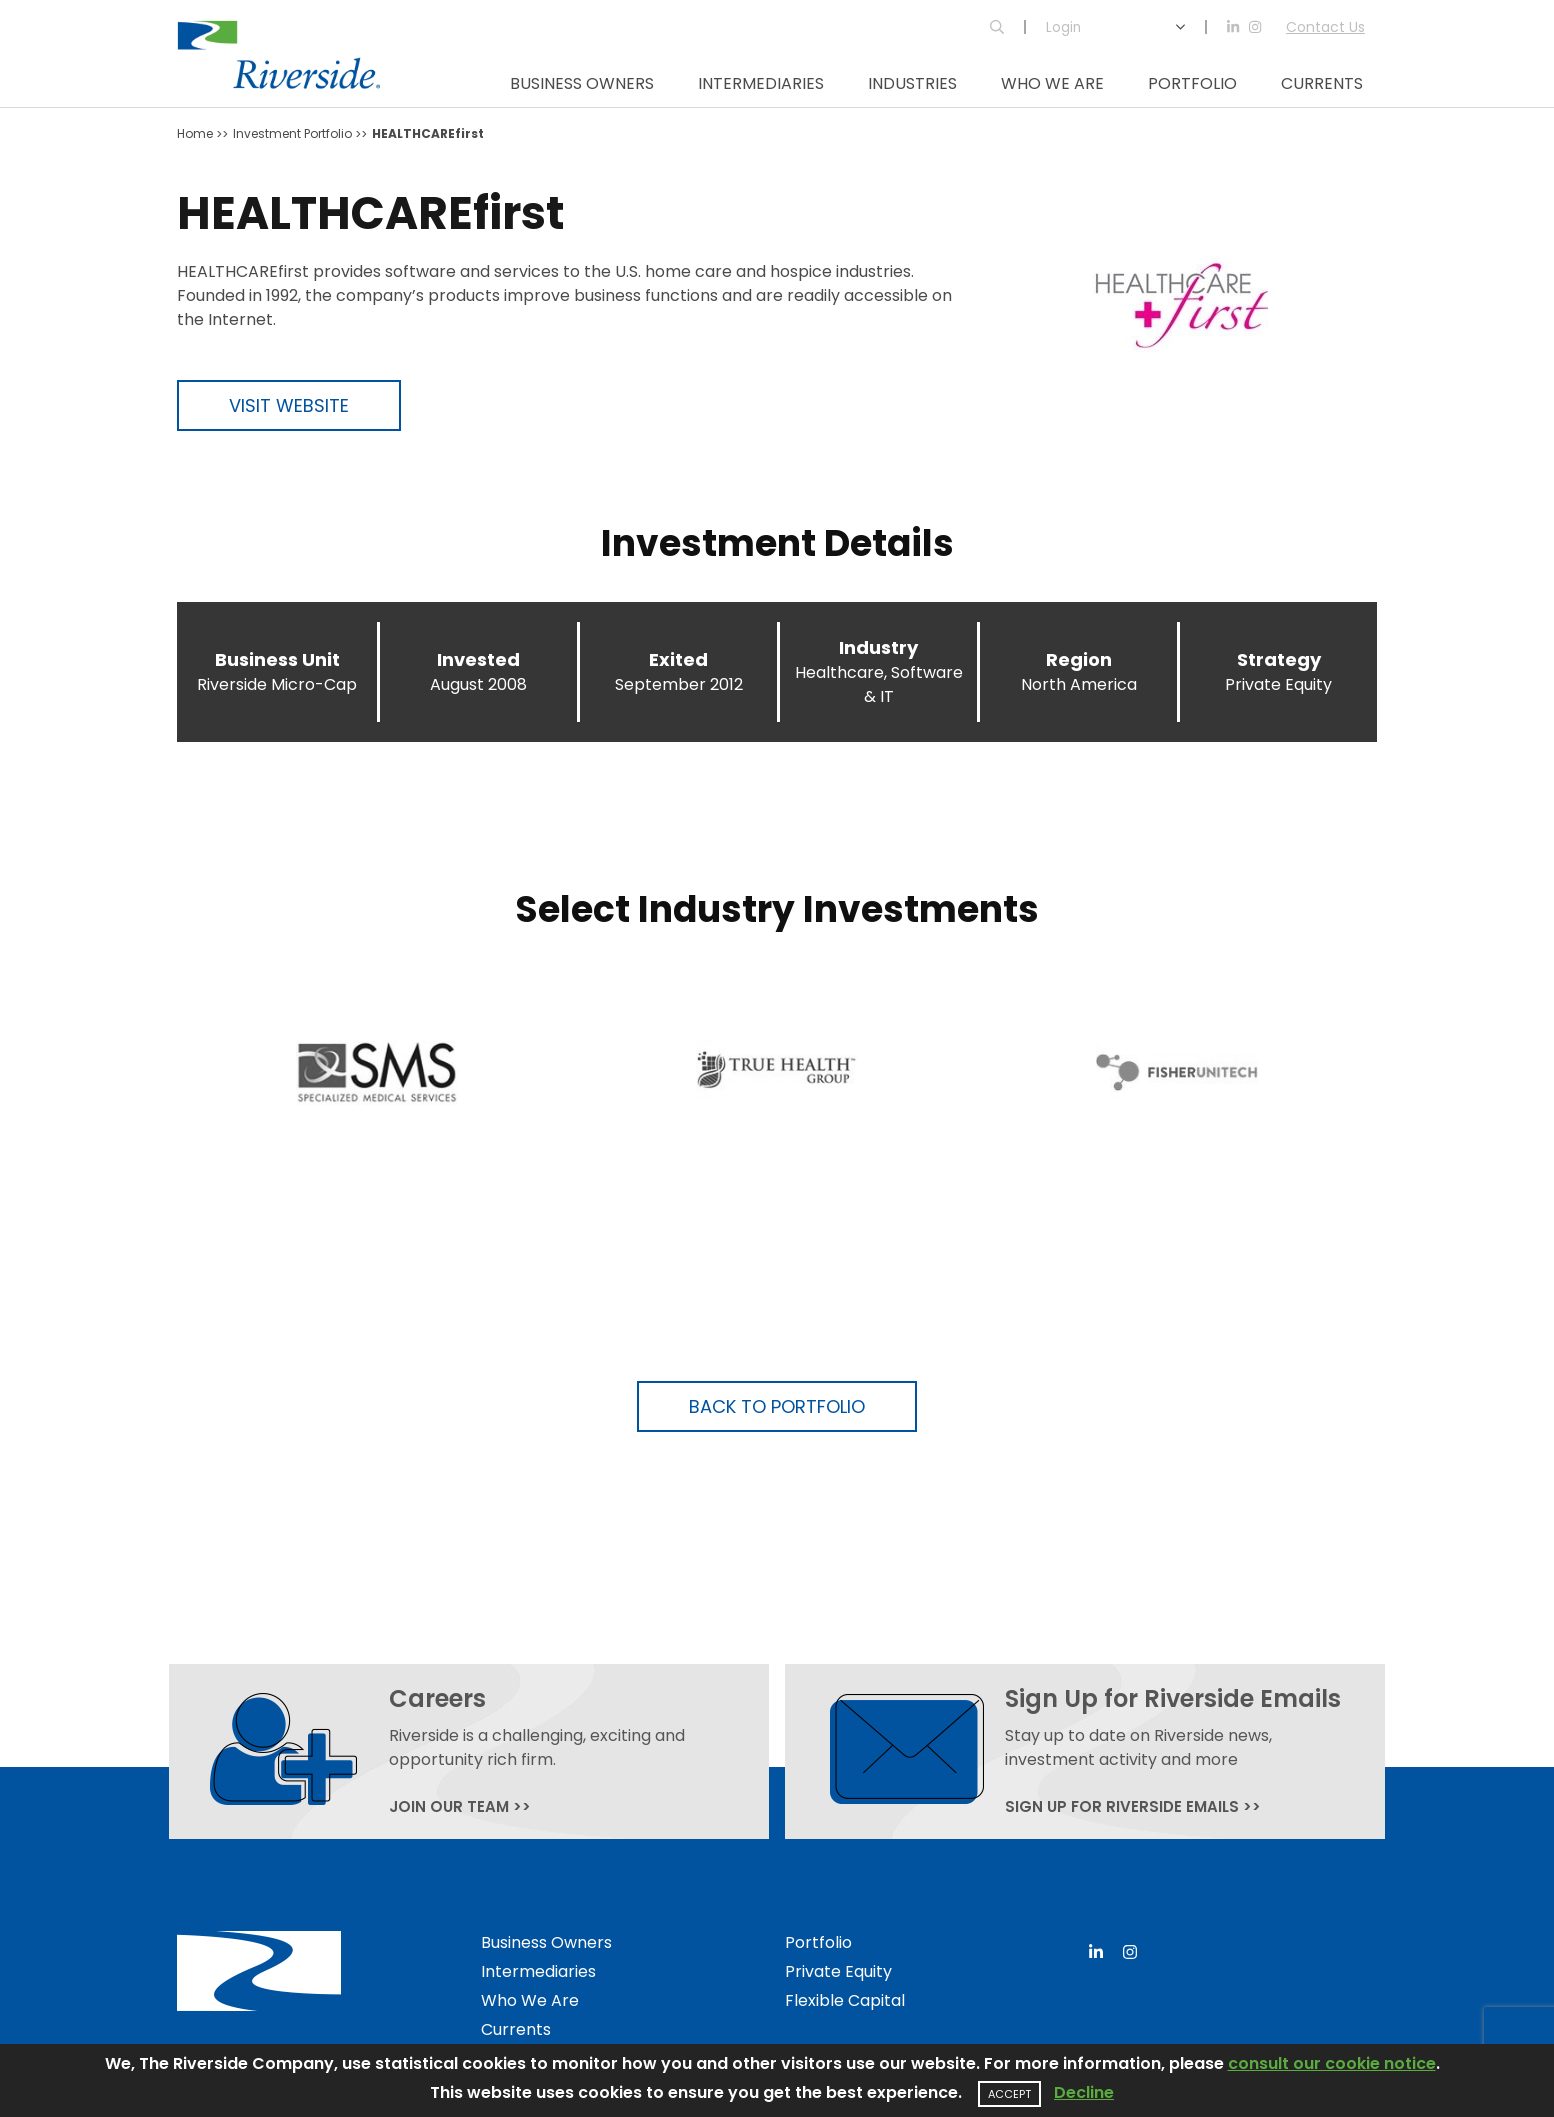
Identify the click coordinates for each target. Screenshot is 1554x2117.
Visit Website (289, 405)
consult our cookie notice (1332, 2063)
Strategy (1279, 659)
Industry (878, 647)
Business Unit (277, 659)
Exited (678, 659)
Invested (478, 659)
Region (1079, 659)
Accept (1009, 2094)
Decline (1084, 2092)
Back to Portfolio (777, 1406)
